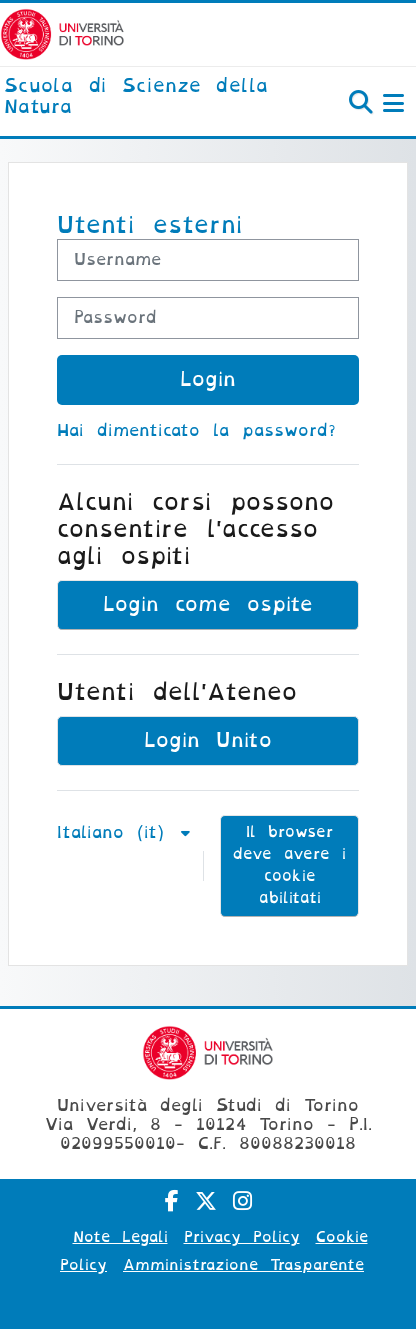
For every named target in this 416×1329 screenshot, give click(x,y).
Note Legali (120, 1237)
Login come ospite (208, 604)
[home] (138, 97)
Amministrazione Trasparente (243, 1265)
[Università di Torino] (62, 33)
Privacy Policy (242, 1237)
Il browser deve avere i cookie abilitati (289, 865)
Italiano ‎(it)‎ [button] (117, 832)
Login (208, 379)
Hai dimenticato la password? (196, 430)
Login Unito (208, 740)
